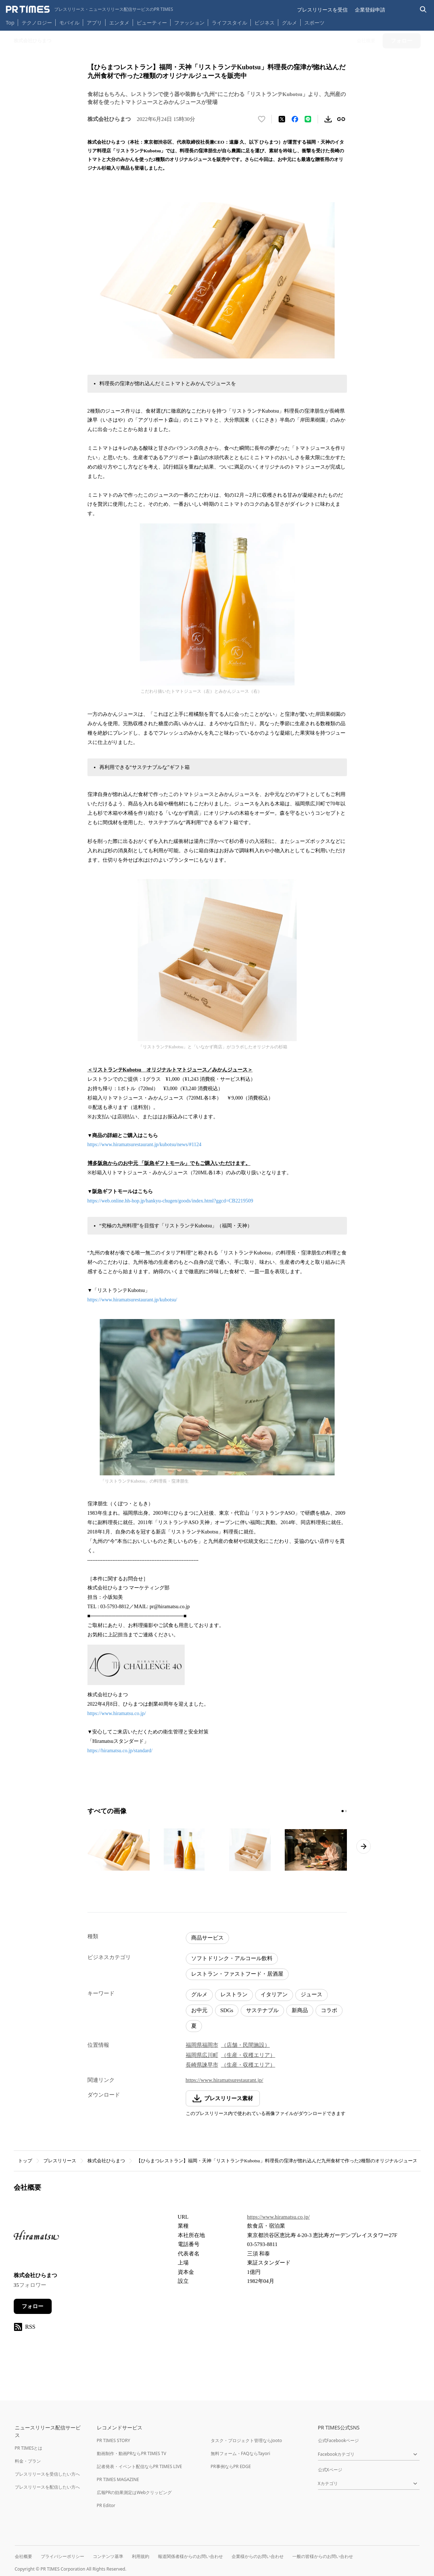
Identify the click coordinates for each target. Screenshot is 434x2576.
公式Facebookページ (338, 2440)
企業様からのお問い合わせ (258, 2556)
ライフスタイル (229, 22)
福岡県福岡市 (202, 2045)
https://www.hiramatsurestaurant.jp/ (224, 2080)
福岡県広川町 (202, 2055)
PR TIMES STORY (113, 2440)
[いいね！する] (261, 119)
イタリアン (274, 1994)
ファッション (189, 22)
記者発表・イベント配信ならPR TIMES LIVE (139, 2466)
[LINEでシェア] (308, 119)
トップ (25, 2160)
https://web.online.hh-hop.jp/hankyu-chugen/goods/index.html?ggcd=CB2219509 (170, 1201)
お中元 (199, 2010)
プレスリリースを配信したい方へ (47, 2487)
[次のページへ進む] (363, 1846)
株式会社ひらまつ (106, 2160)
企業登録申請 (370, 9)
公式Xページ (330, 2470)
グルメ (289, 22)
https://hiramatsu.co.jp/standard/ (119, 1750)
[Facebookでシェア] (295, 119)
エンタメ (119, 22)
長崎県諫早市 (202, 2065)
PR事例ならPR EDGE (231, 2466)
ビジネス (264, 22)
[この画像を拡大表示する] (118, 1849)
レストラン (234, 1994)
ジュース (311, 1994)
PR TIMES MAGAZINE (118, 2479)
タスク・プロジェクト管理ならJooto (246, 2440)
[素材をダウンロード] (328, 119)
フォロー (32, 2306)
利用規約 (140, 2556)
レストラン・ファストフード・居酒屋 (237, 1974)
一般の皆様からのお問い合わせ (322, 2556)
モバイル (69, 22)
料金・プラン (28, 2461)
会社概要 (23, 2556)
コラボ (329, 2010)
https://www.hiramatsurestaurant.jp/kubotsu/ (132, 1299)
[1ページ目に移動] (342, 1811)
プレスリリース (59, 2160)
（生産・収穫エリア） (248, 2055)
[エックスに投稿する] (282, 119)
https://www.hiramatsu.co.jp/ (116, 1713)
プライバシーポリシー (62, 2556)
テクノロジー (37, 22)
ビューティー (152, 22)
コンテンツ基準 (108, 2556)
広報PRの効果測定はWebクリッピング (134, 2492)
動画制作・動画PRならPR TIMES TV (131, 2453)
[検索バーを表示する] (423, 9)
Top (10, 22)
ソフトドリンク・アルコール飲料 (231, 1958)
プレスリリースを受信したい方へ (47, 2474)
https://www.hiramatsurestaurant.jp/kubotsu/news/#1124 (144, 1144)
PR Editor (106, 2505)
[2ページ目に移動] (346, 1811)
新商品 (300, 2010)
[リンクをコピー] (341, 119)
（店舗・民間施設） (245, 2045)
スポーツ (314, 22)
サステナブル (262, 2010)
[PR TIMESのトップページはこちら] (89, 9)
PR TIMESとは (29, 2448)
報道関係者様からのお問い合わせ (190, 2556)
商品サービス (207, 1938)
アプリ (94, 22)
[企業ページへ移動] (36, 2237)
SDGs (226, 2010)
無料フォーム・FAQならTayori (240, 2453)
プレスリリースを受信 (322, 9)
